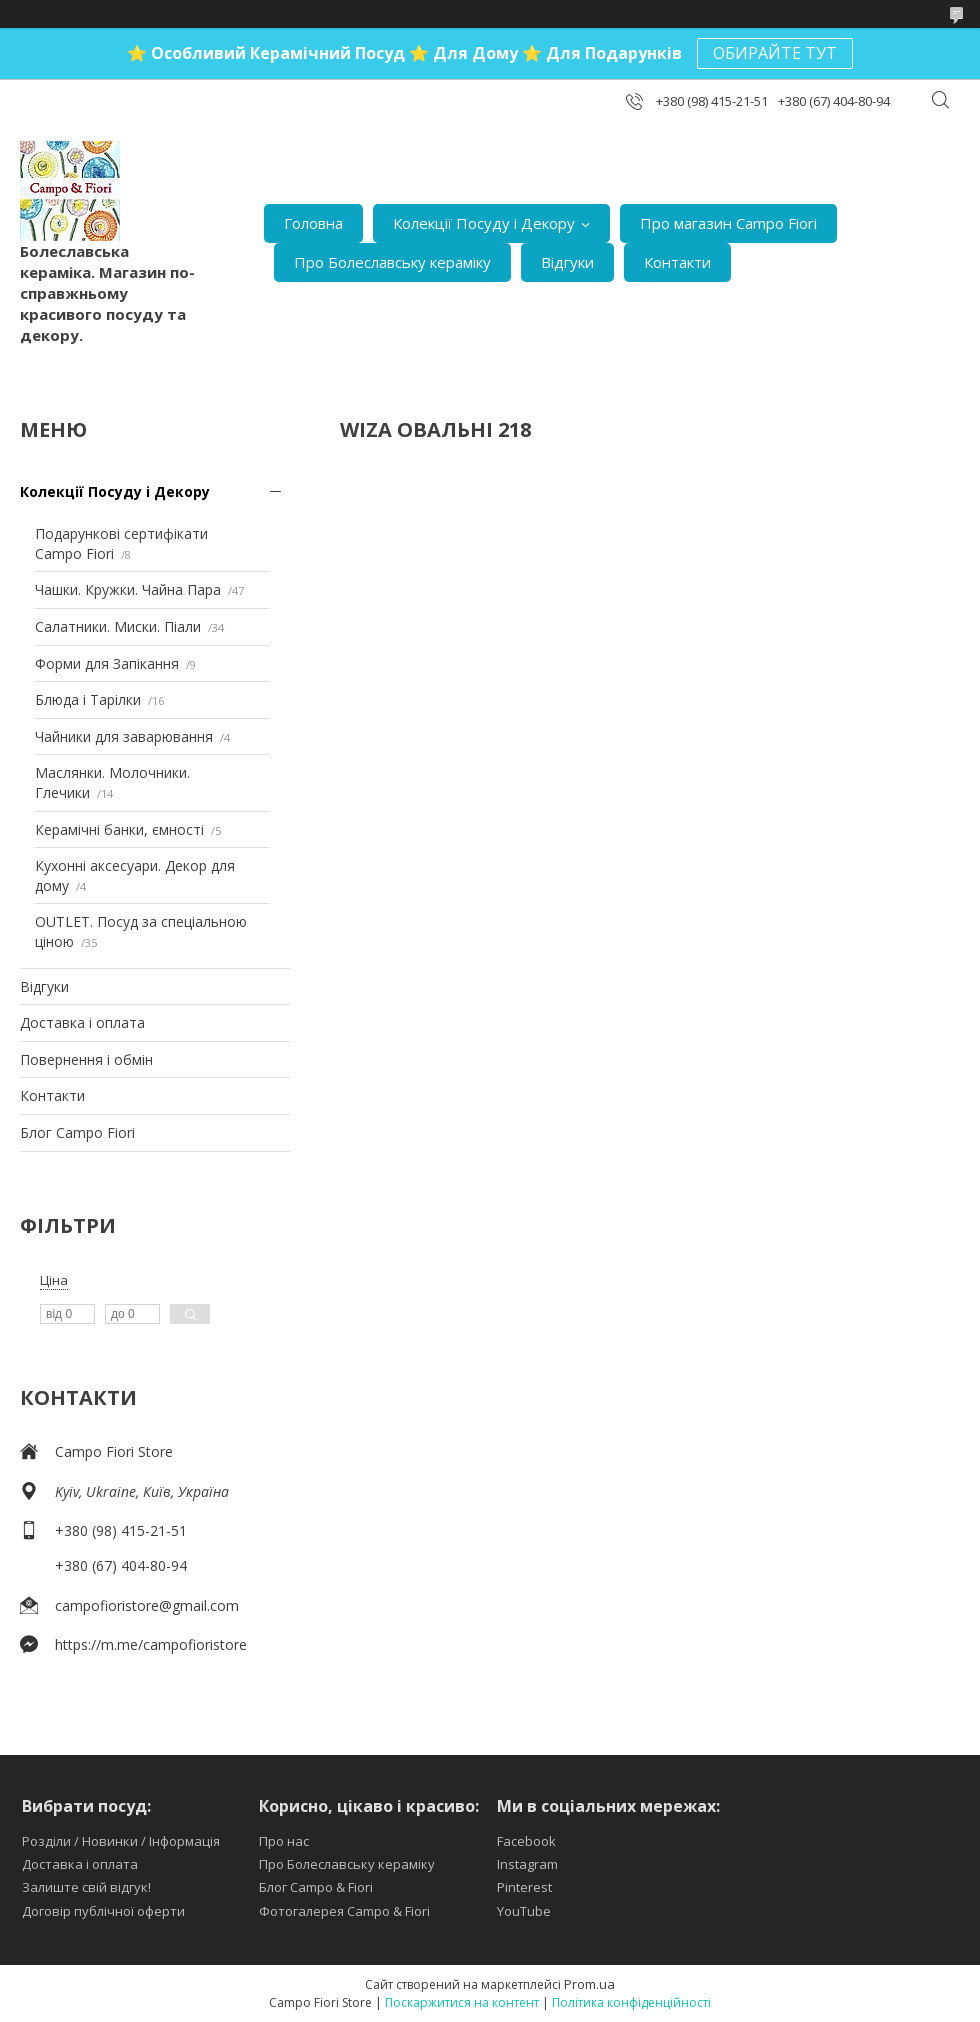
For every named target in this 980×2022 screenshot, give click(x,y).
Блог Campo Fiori (77, 1132)
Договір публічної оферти (103, 1911)
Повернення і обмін (86, 1059)
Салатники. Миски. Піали (118, 626)
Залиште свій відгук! (86, 1887)
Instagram (527, 1864)
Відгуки (567, 262)
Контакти (677, 262)
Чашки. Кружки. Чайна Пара (128, 589)
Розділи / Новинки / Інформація (121, 1841)
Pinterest (524, 1887)
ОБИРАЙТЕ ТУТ (775, 53)
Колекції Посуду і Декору (484, 223)
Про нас (284, 1841)
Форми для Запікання (107, 663)
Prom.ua (589, 1984)
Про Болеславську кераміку (392, 262)
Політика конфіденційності (631, 2002)
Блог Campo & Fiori (316, 1887)
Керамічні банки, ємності (119, 829)
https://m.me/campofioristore (151, 1644)
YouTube (524, 1911)
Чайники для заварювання (124, 736)
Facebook (526, 1841)
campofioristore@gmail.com (147, 1605)
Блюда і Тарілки (88, 699)
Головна (313, 223)
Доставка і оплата (82, 1022)
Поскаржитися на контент (462, 2002)
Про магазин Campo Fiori (728, 223)
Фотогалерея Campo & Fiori (344, 1911)
